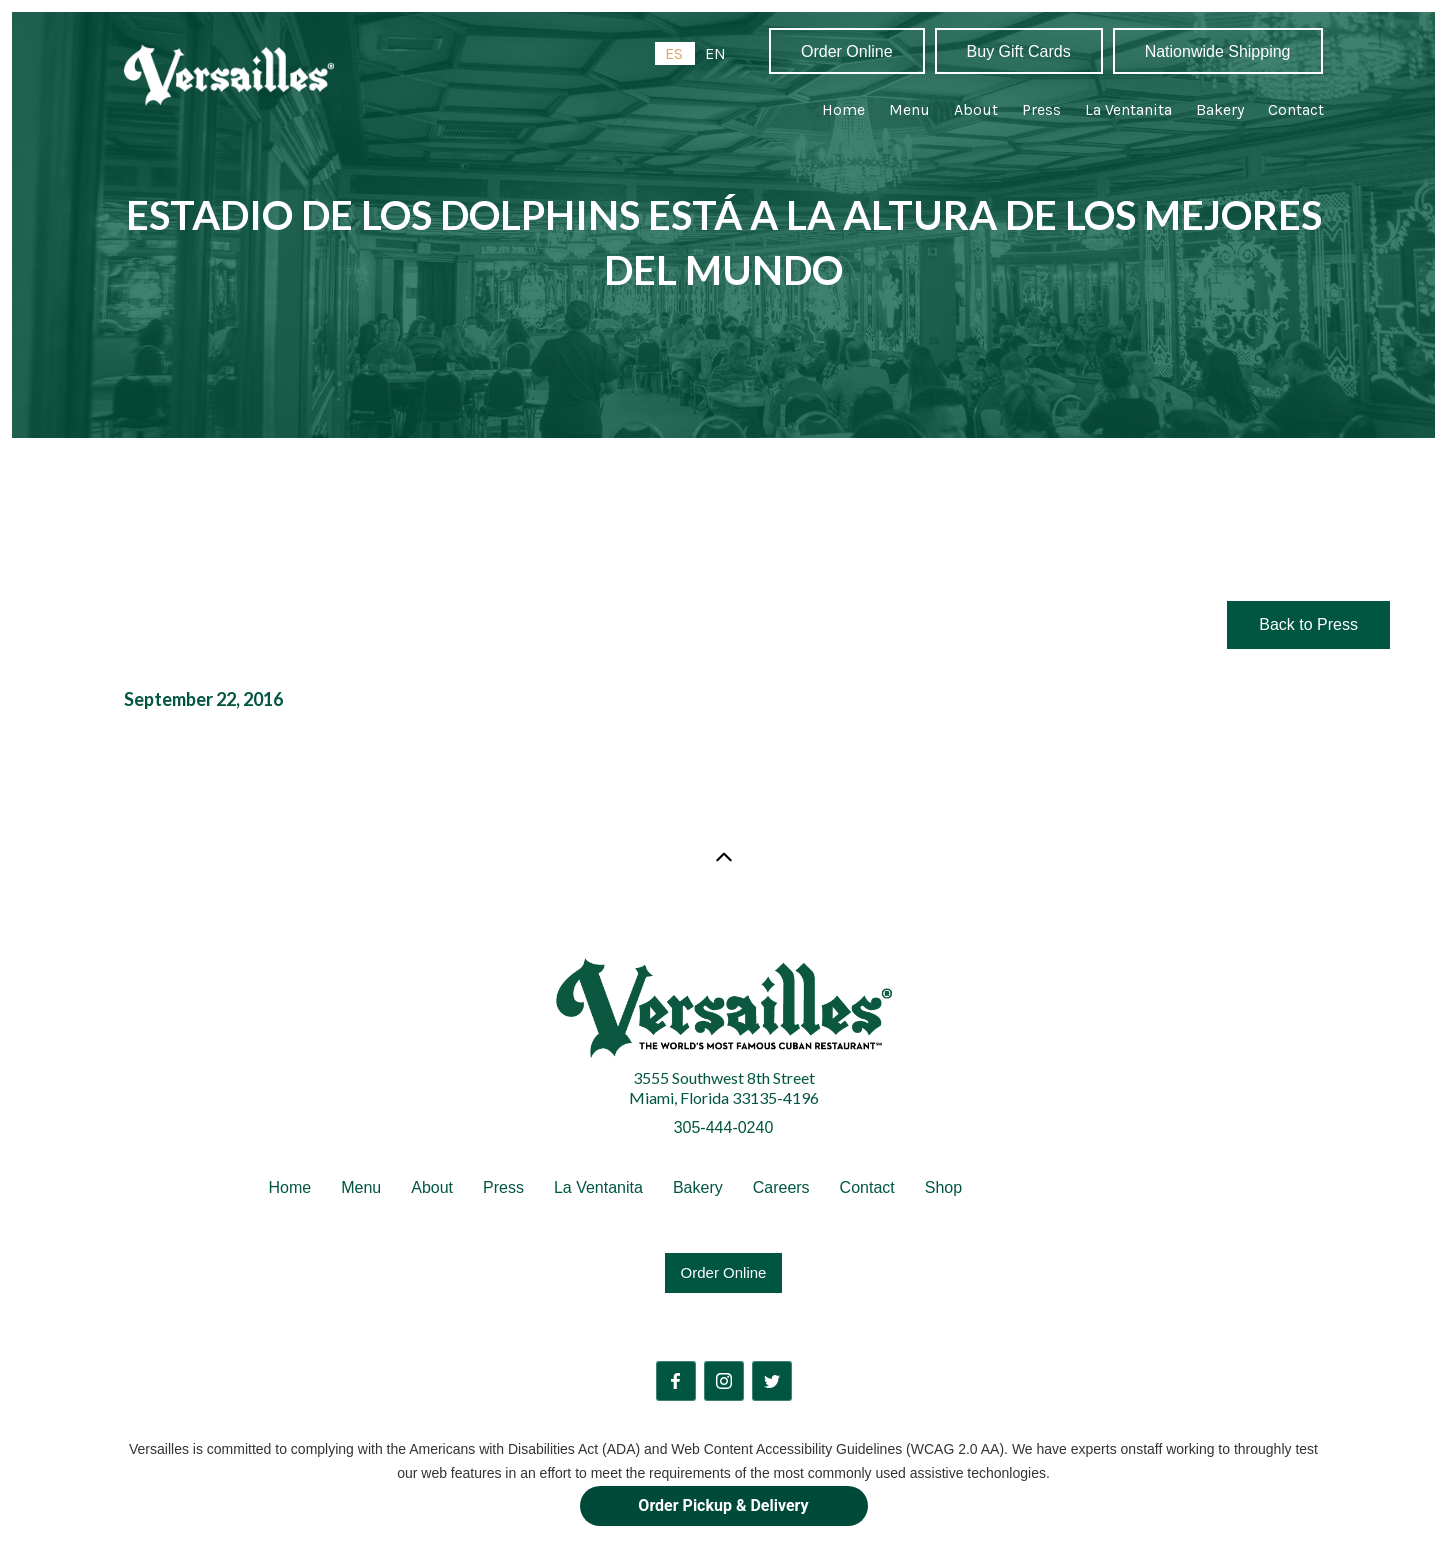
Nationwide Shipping (1218, 51)
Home (843, 109)
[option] (715, 53)
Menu (909, 109)
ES (674, 53)
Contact (1296, 109)
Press (1041, 109)
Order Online (847, 51)
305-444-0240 (724, 1127)
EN (715, 53)
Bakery (1220, 109)
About (976, 109)
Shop (943, 1187)
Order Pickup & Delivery (723, 1505)
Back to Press (1308, 624)
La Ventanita (1128, 109)
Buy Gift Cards (1019, 51)
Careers (781, 1187)
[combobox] (675, 53)
